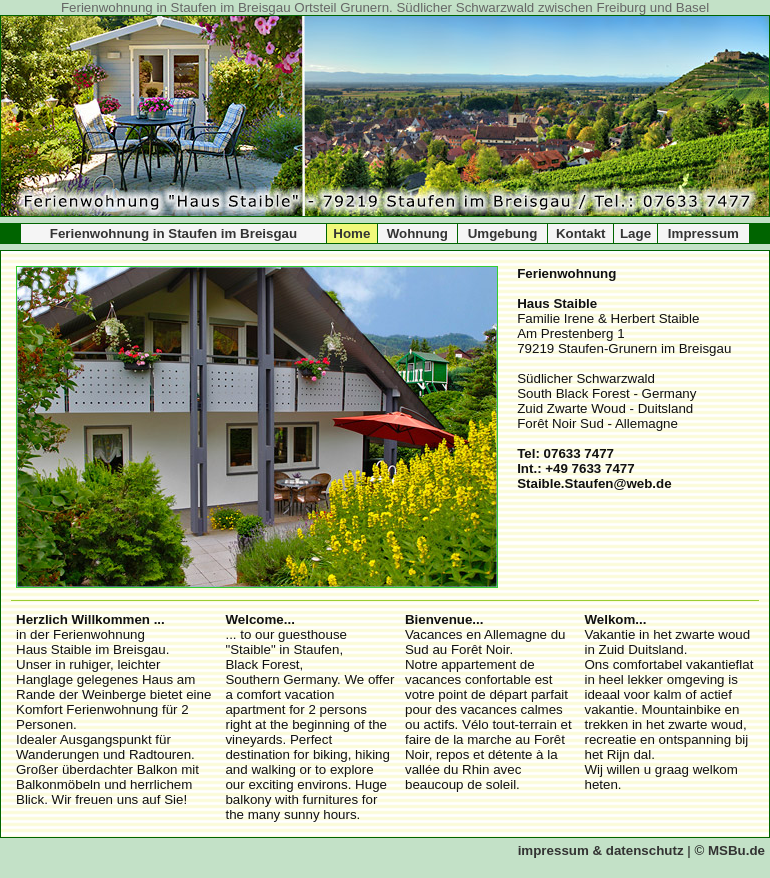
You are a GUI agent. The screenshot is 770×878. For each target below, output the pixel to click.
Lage (635, 233)
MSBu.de (736, 850)
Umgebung (503, 233)
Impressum (703, 233)
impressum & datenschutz (601, 850)
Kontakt (581, 233)
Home (351, 233)
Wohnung (417, 233)
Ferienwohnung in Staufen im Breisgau (173, 233)
